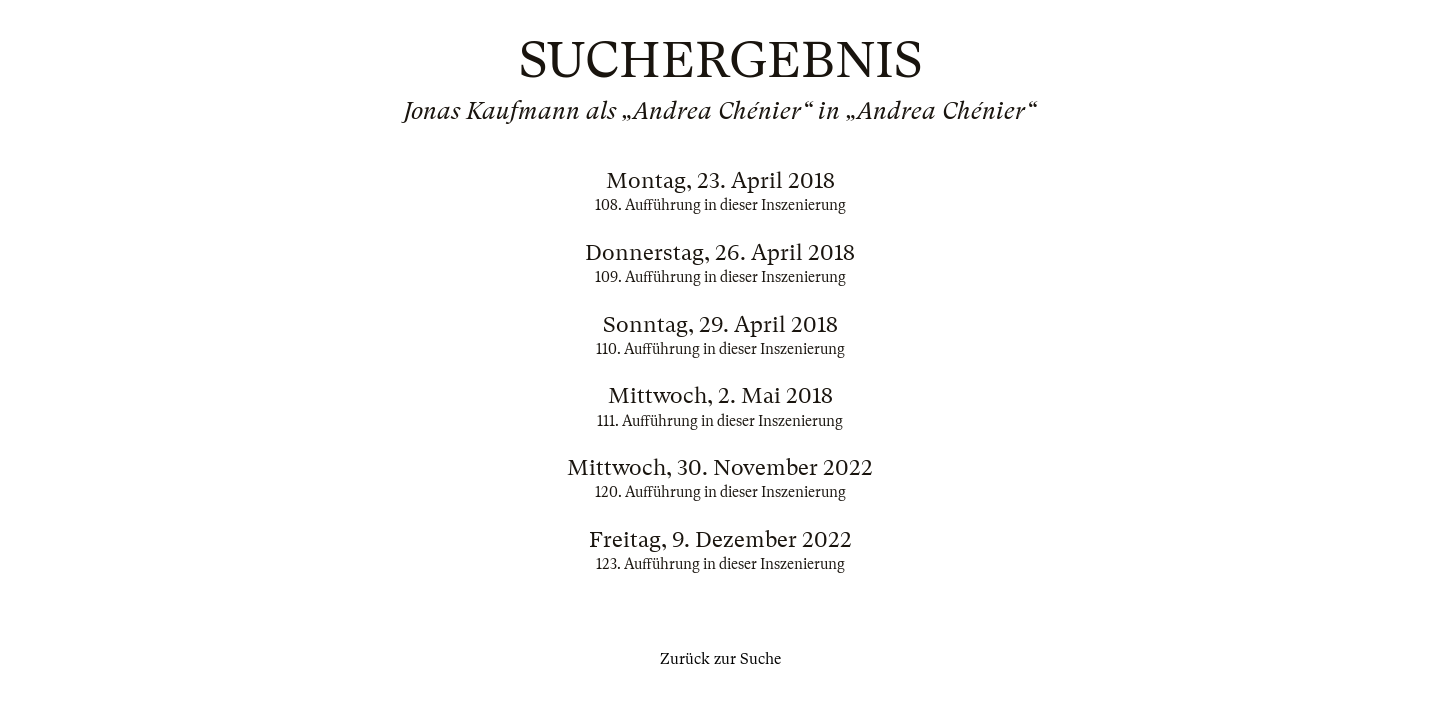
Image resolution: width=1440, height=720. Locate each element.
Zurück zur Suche (720, 659)
